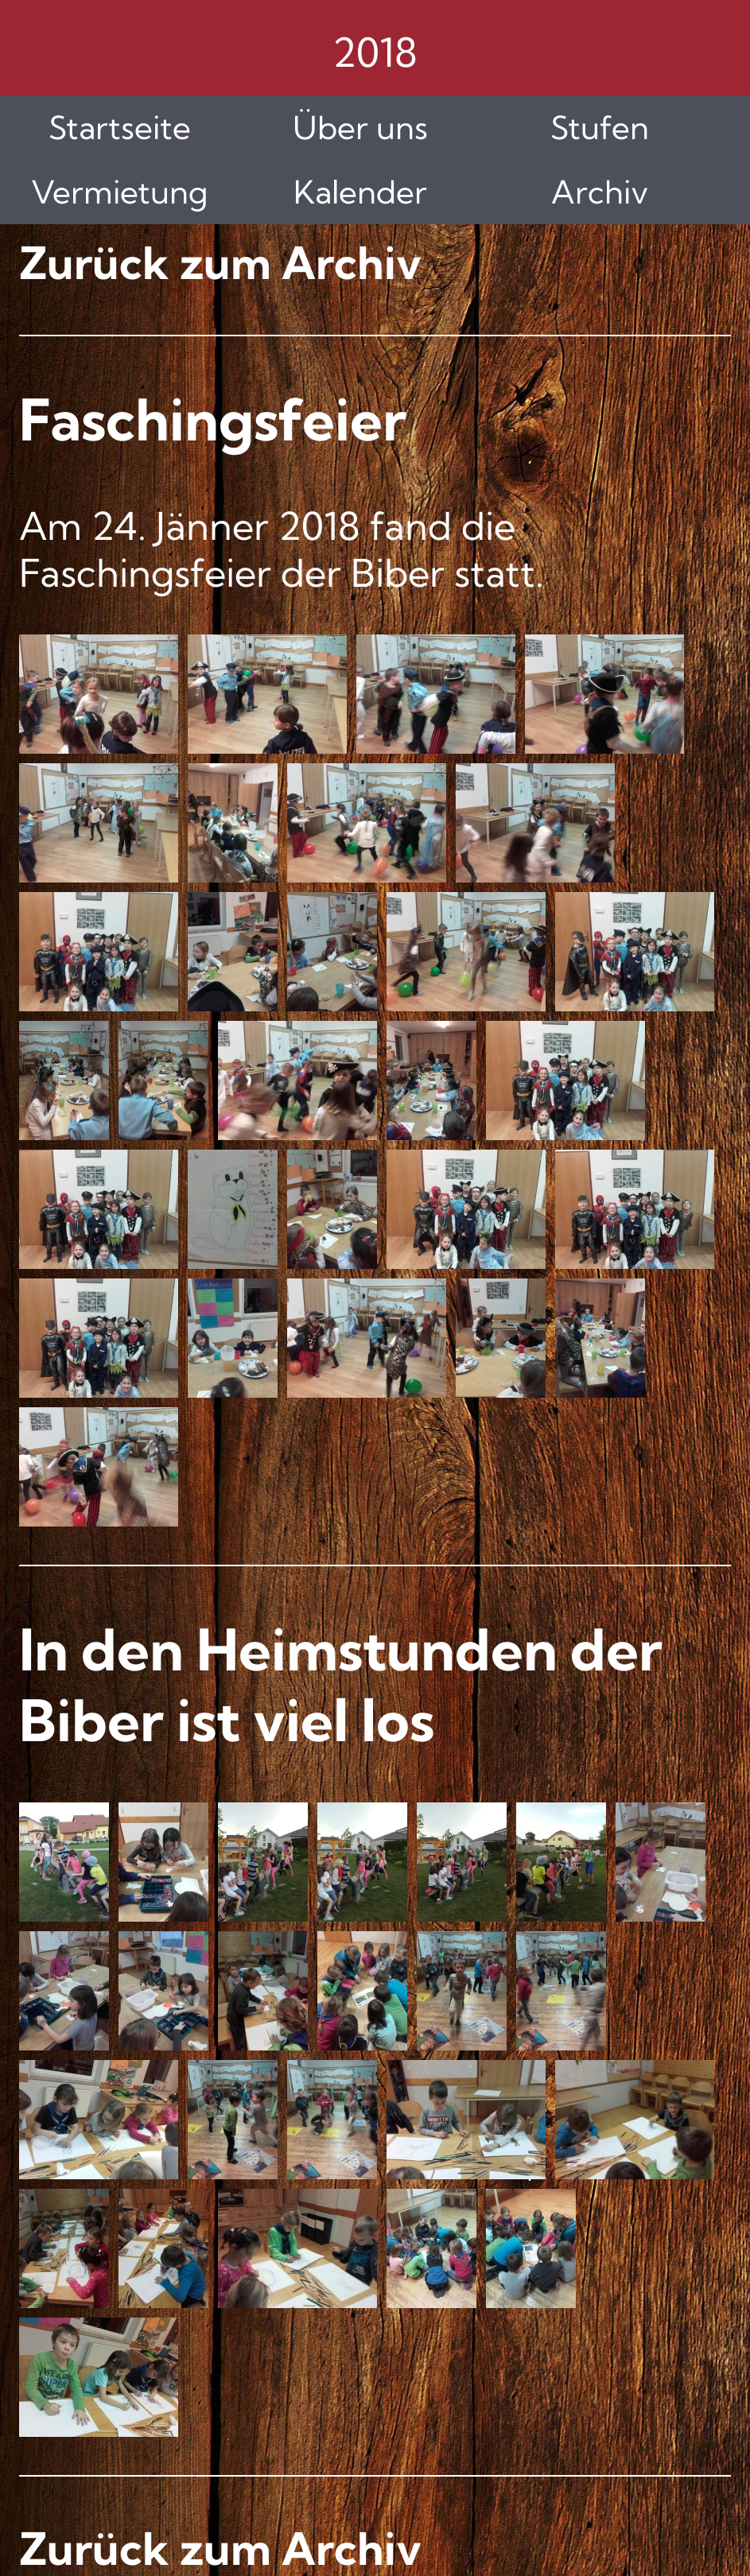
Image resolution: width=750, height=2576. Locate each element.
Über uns (360, 127)
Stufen (599, 127)
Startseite (120, 127)
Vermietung (119, 192)
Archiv (599, 192)
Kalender (360, 192)
